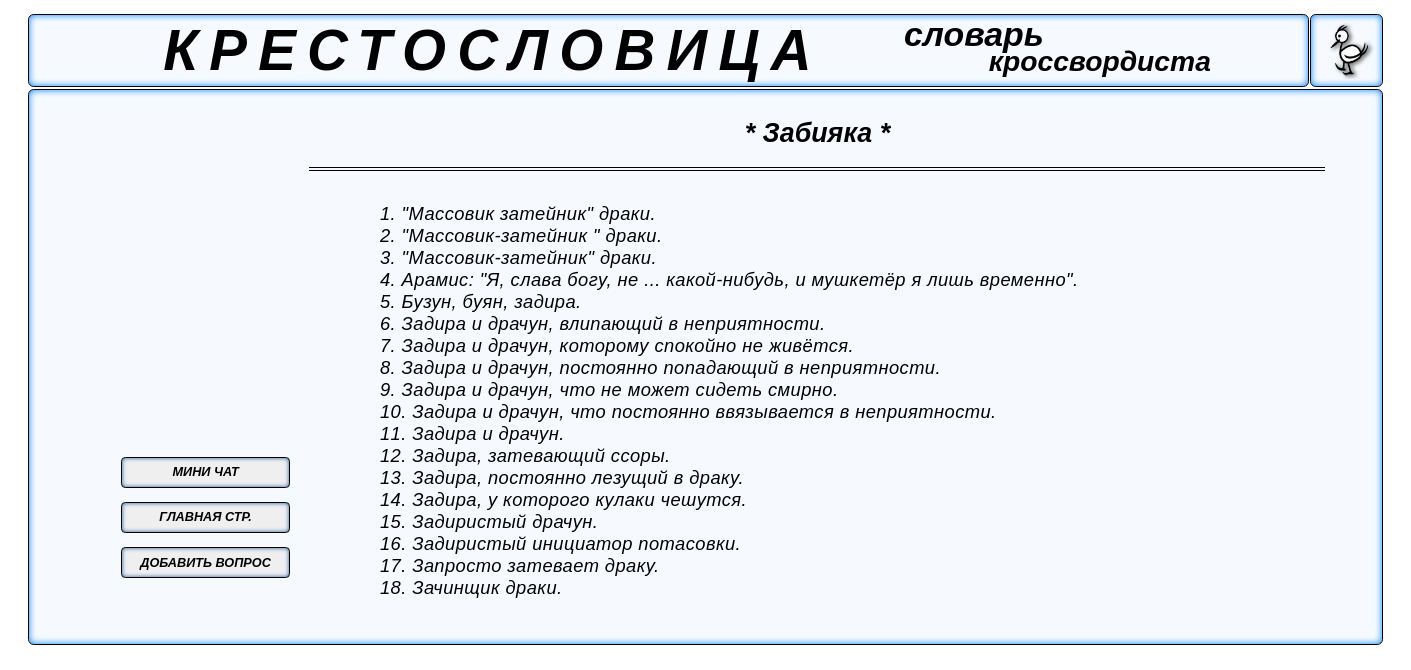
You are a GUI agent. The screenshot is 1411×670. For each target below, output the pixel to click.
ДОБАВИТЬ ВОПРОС (205, 563)
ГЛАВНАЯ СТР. (205, 517)
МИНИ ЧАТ (206, 472)
